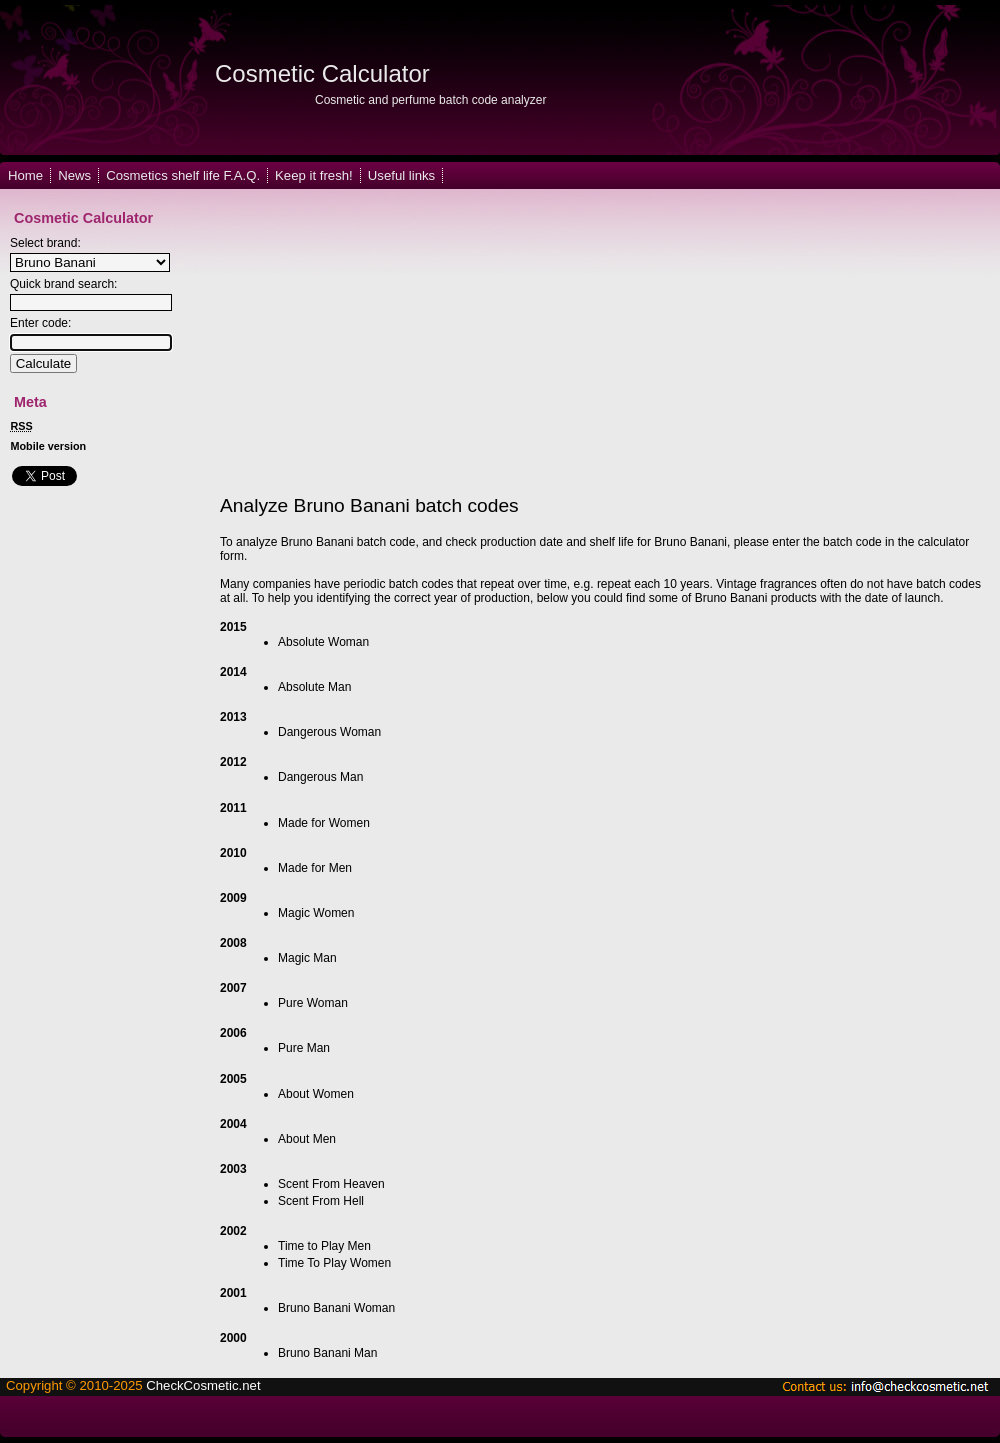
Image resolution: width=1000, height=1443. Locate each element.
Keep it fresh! (314, 175)
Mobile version (49, 446)
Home (25, 175)
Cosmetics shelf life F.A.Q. (183, 175)
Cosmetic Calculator (322, 73)
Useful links (401, 175)
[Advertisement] (441, 343)
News (74, 175)
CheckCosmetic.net (203, 1385)
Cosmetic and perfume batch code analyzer (430, 100)
